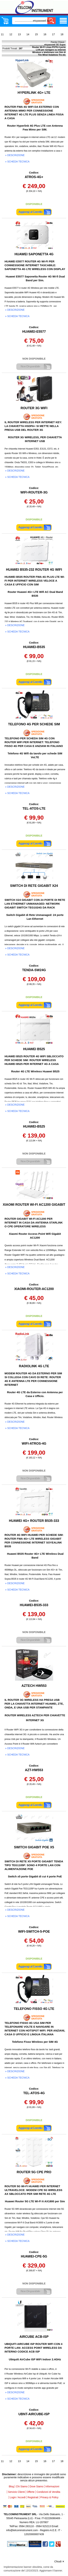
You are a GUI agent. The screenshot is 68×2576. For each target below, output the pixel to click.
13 (19, 34)
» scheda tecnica (17, 161)
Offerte (31, 2491)
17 (53, 34)
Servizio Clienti (16, 2491)
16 (45, 34)
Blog (11, 2486)
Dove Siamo (36, 2486)
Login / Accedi (18, 2497)
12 (10, 34)
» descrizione (14, 155)
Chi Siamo (22, 2486)
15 (36, 34)
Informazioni (52, 2486)
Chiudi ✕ (59, 2561)
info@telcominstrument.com (22, 2530)
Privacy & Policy (49, 2497)
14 (27, 34)
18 (62, 34)
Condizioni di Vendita (48, 2491)
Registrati (33, 2497)
